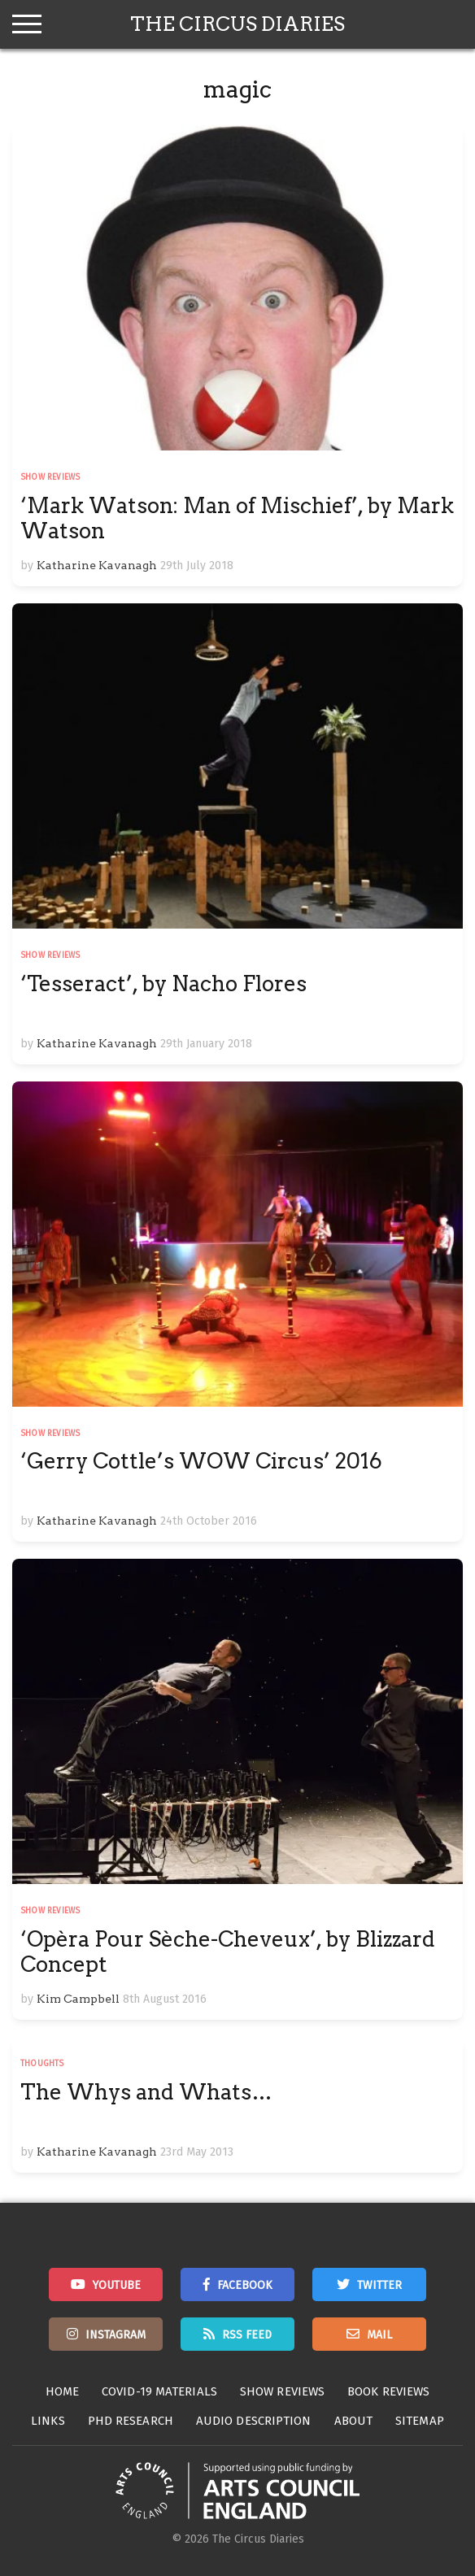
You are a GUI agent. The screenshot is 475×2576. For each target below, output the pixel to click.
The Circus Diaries (237, 24)
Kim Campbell (78, 1998)
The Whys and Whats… (146, 2091)
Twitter (379, 2285)
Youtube (117, 2285)
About (353, 2420)
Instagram (115, 2335)
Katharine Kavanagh (97, 565)
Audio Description (254, 2420)
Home (62, 2391)
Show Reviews (50, 477)
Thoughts (42, 2064)
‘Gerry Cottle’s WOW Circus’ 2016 (201, 1460)
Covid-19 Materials (159, 2391)
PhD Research (130, 2420)
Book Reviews (388, 2391)
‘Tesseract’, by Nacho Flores (163, 983)
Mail (379, 2335)
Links (48, 2420)
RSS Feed (247, 2335)
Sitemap (419, 2420)
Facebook (244, 2285)
